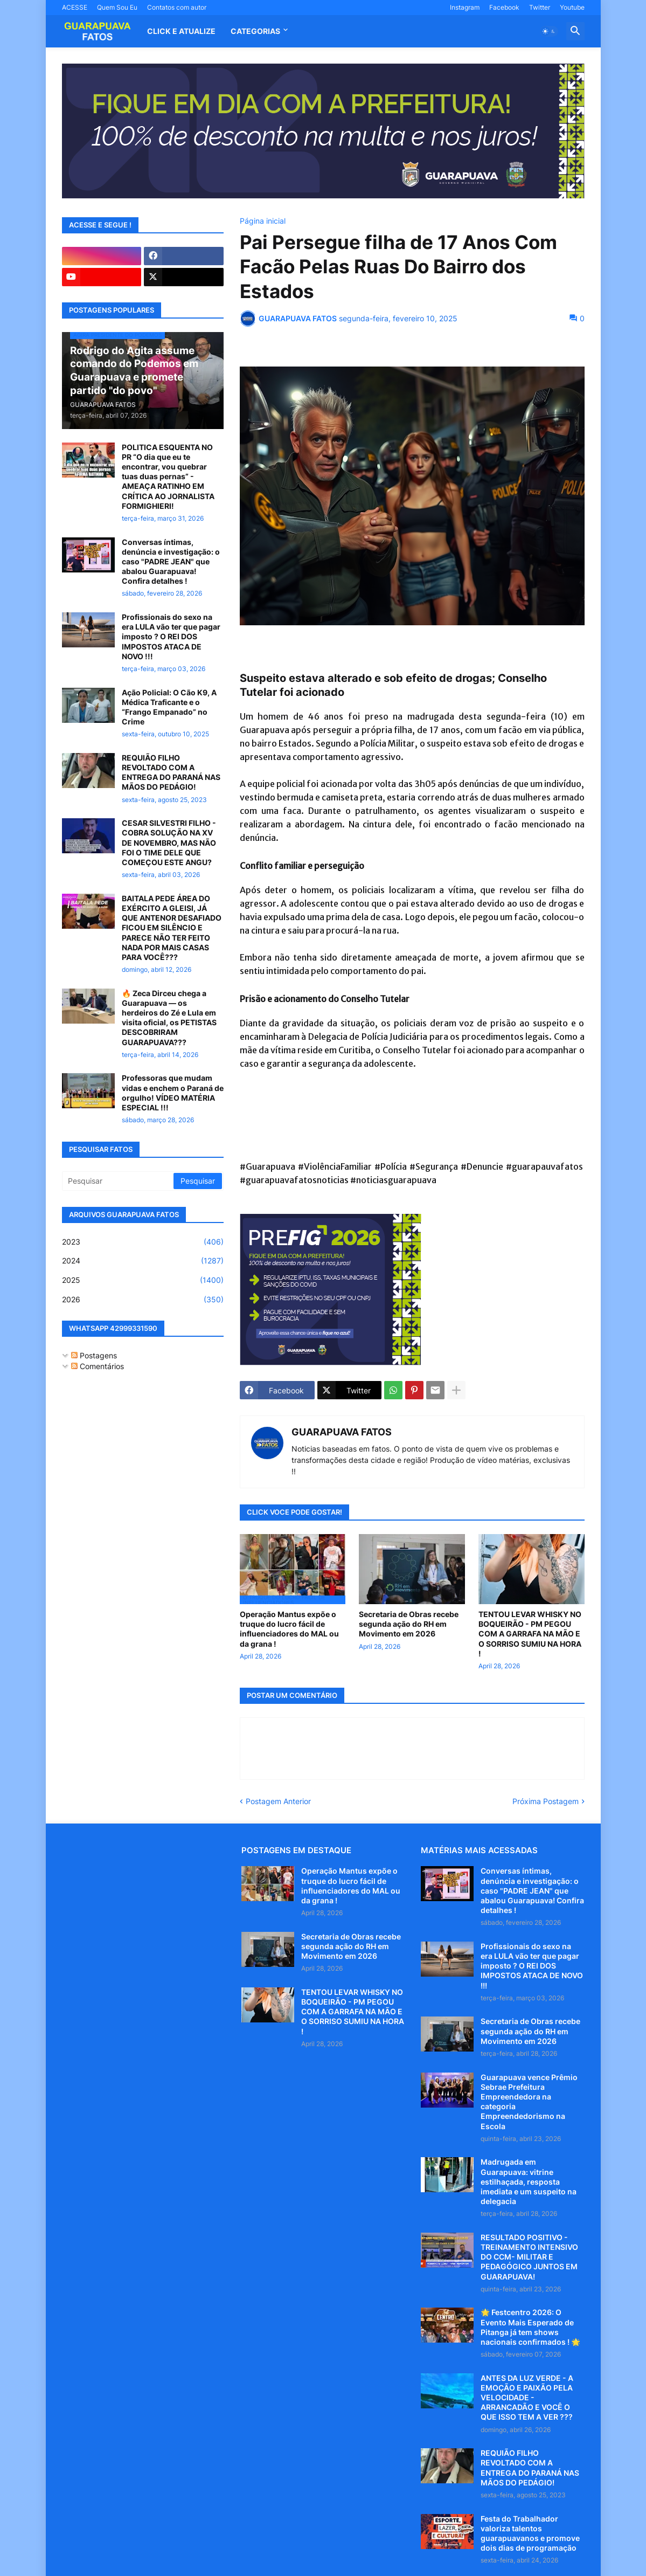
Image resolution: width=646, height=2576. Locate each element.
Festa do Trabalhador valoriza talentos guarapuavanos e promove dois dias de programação (530, 2533)
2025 (143, 1280)
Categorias (255, 31)
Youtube (572, 7)
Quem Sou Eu (117, 7)
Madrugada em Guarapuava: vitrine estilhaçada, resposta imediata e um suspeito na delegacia (528, 2181)
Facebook (504, 7)
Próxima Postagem (545, 1801)
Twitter (539, 7)
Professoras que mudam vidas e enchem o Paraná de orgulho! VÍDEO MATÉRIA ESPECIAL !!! (173, 1092)
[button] (549, 31)
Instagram (465, 7)
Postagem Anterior (278, 1801)
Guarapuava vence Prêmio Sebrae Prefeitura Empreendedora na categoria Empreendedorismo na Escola (529, 2102)
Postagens (94, 1355)
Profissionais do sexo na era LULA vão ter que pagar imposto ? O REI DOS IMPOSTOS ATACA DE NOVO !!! (171, 636)
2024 (143, 1260)
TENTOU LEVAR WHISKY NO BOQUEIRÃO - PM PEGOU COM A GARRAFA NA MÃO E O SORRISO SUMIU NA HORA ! (529, 1634)
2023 (143, 1242)
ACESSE (74, 7)
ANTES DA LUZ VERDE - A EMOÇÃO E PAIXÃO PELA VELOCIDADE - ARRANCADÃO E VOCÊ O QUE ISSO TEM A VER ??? (527, 2397)
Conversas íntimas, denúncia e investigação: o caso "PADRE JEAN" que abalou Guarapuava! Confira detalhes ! (171, 561)
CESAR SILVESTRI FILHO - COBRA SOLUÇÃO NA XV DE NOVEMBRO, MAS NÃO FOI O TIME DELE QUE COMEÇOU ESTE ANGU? (169, 842)
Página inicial (263, 221)
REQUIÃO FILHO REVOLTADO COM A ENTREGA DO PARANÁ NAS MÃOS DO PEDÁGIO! (171, 772)
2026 (143, 1299)
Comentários (97, 1366)
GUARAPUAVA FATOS (341, 1432)
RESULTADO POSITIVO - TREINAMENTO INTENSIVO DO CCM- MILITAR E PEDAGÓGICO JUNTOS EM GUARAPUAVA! (529, 2257)
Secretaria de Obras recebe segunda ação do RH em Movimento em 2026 (409, 1624)
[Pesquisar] (118, 1181)
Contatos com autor (176, 7)
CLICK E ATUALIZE (181, 31)
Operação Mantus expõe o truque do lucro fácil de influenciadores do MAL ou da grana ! (289, 1629)
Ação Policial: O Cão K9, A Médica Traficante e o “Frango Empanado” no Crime (169, 707)
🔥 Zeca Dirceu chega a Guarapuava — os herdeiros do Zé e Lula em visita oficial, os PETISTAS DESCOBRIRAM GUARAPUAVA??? (169, 1018)
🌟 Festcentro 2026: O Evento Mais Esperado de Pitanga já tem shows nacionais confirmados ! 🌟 (530, 2327)
